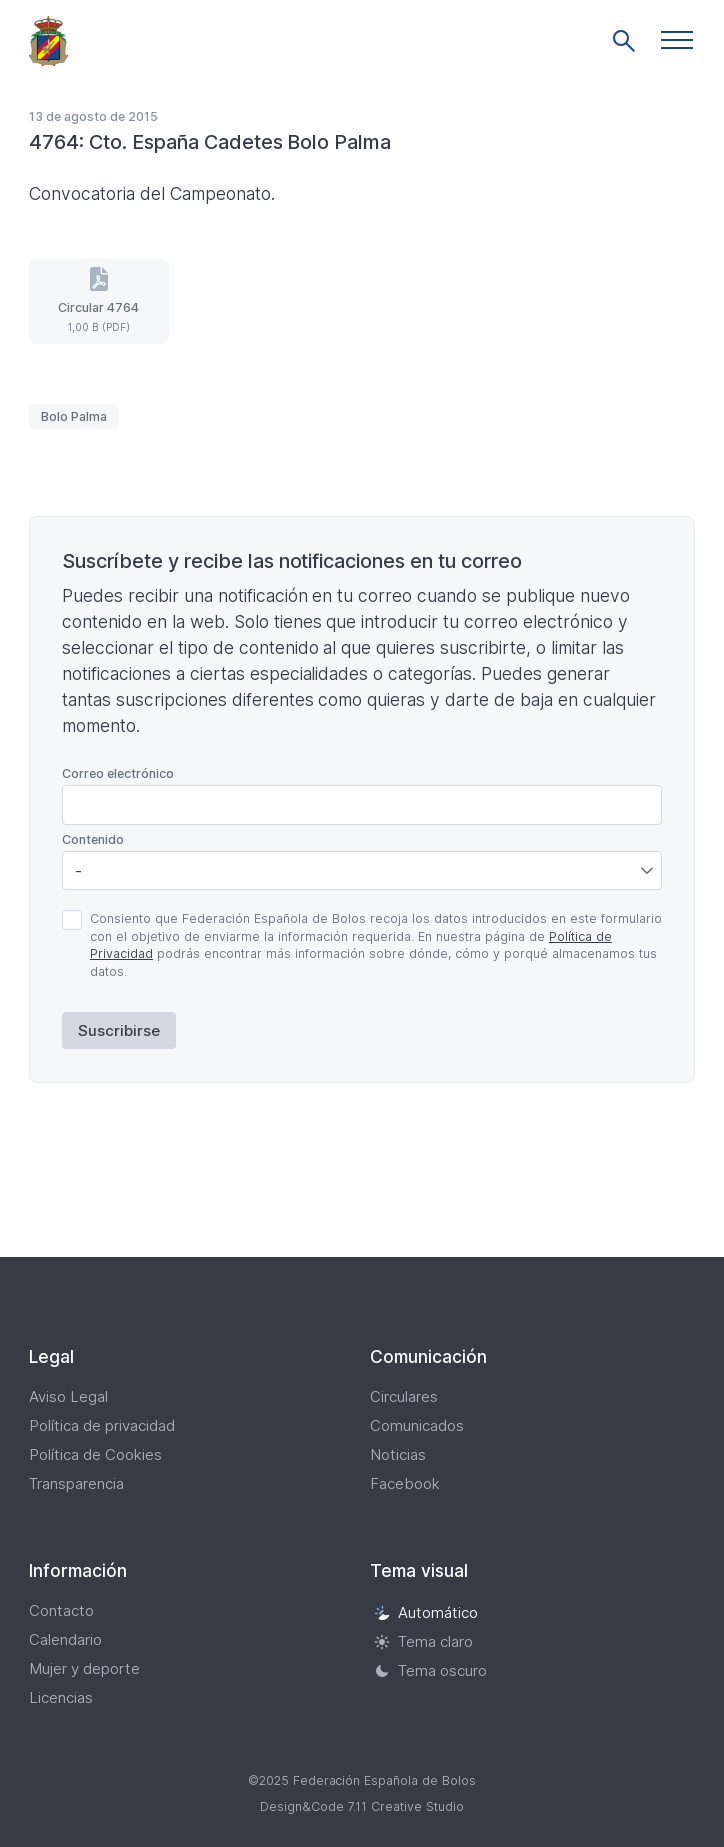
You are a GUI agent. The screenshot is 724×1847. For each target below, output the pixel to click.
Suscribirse (119, 1030)
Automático (426, 1612)
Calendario (65, 1639)
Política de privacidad (102, 1425)
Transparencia (76, 1483)
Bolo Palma (74, 416)
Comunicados (417, 1425)
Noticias (398, 1454)
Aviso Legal (68, 1396)
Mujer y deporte (84, 1668)
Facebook (405, 1483)
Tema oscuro (430, 1670)
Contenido (93, 839)
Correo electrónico (118, 773)
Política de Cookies (95, 1454)
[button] (677, 40)
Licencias (61, 1697)
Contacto (61, 1610)
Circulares (404, 1396)
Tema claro (423, 1641)
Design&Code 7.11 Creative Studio (362, 1806)
